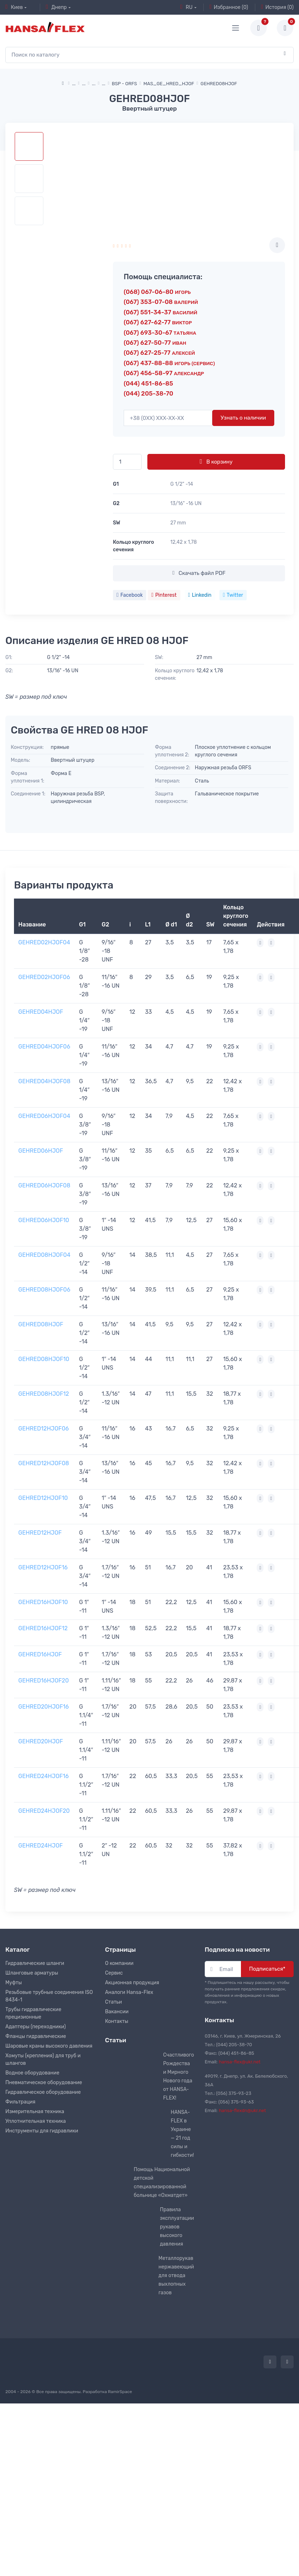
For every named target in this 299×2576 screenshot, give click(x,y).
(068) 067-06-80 (157, 291)
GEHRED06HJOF (40, 1150)
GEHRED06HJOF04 (44, 1116)
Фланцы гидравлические (35, 2036)
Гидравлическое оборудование (43, 2092)
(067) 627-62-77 (158, 322)
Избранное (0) (228, 7)
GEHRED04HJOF (40, 1011)
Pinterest (163, 595)
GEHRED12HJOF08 (43, 1463)
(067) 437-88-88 (169, 363)
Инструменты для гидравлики (41, 2131)
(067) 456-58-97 (164, 373)
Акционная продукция (132, 1983)
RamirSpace (120, 2391)
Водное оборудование (32, 2073)
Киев (14, 7)
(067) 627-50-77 (155, 342)
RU (186, 7)
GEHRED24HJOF (40, 1845)
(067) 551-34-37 (160, 312)
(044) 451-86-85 (148, 383)
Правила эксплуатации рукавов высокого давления (177, 2227)
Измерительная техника (34, 2111)
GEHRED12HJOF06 (43, 1428)
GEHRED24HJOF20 (44, 1810)
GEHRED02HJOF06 (44, 977)
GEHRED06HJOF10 (43, 1220)
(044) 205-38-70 (148, 393)
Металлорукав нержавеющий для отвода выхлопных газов (176, 2275)
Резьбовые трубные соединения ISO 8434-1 (49, 1996)
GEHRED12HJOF (40, 1532)
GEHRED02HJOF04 (44, 942)
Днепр (56, 7)
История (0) (277, 7)
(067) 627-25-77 (159, 352)
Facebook (130, 595)
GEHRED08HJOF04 (44, 1254)
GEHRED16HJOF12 (43, 1628)
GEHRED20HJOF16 (43, 1706)
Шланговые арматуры (31, 1973)
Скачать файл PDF (199, 573)
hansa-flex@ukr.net (240, 2061)
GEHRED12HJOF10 (43, 1498)
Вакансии (117, 2012)
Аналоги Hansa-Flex (129, 1992)
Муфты (13, 1983)
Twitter (233, 595)
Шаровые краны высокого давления (48, 2046)
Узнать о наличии (243, 418)
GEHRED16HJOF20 (43, 1680)
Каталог (17, 1949)
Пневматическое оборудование (43, 2082)
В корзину (216, 461)
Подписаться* (267, 1969)
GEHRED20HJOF (40, 1741)
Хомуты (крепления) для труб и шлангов (43, 2059)
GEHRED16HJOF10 (43, 1602)
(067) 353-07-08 (161, 301)
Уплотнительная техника (35, 2121)
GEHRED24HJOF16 (43, 1776)
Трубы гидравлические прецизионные (33, 2013)
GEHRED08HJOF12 (43, 1393)
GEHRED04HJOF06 (44, 1046)
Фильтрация (20, 2102)
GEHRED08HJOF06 (44, 1289)
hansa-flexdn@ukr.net (242, 2110)
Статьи (113, 2002)
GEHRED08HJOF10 (43, 1359)
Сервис (114, 1973)
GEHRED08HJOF (40, 1324)
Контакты (116, 2021)
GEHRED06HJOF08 (44, 1185)
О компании (119, 1963)
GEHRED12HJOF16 (43, 1567)
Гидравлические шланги (34, 1963)
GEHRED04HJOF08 (44, 1081)
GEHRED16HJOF (40, 1654)
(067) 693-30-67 (160, 332)
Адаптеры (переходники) (35, 2027)
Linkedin (200, 595)
